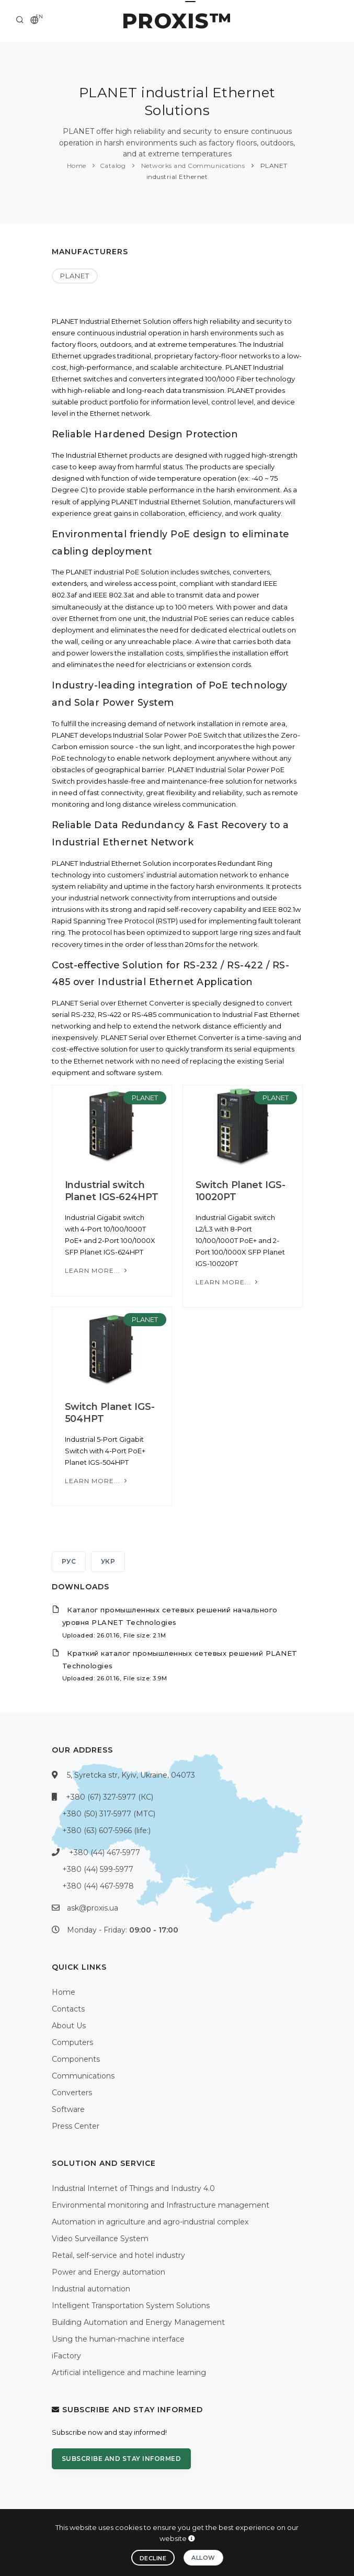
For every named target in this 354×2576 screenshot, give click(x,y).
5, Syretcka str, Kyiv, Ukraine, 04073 (131, 1775)
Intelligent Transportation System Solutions (131, 2305)
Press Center (75, 2126)
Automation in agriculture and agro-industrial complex (150, 2222)
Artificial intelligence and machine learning (129, 2372)
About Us (69, 2025)
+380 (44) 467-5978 (98, 1886)
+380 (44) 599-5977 (97, 1869)
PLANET (74, 276)
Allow (203, 2557)
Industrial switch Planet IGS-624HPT (111, 1191)
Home (76, 166)
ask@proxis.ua (92, 1908)
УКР (108, 1561)
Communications (83, 2076)
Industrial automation (91, 2288)
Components (76, 2059)
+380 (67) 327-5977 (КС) (109, 1797)
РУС (69, 1561)
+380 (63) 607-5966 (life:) (106, 1830)
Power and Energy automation (108, 2272)
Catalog (113, 166)
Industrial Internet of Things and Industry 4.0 (133, 2188)
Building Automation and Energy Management (138, 2322)
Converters (72, 2092)
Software (68, 2109)
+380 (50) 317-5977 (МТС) (108, 1813)
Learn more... (97, 1270)
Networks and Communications (192, 166)
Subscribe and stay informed (121, 2458)
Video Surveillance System (100, 2238)
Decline (153, 2558)
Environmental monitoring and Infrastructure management (160, 2205)
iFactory (66, 2355)
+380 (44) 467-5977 (104, 1852)
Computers (72, 2042)
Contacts (68, 2009)
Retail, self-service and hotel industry (118, 2255)
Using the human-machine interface (118, 2339)
